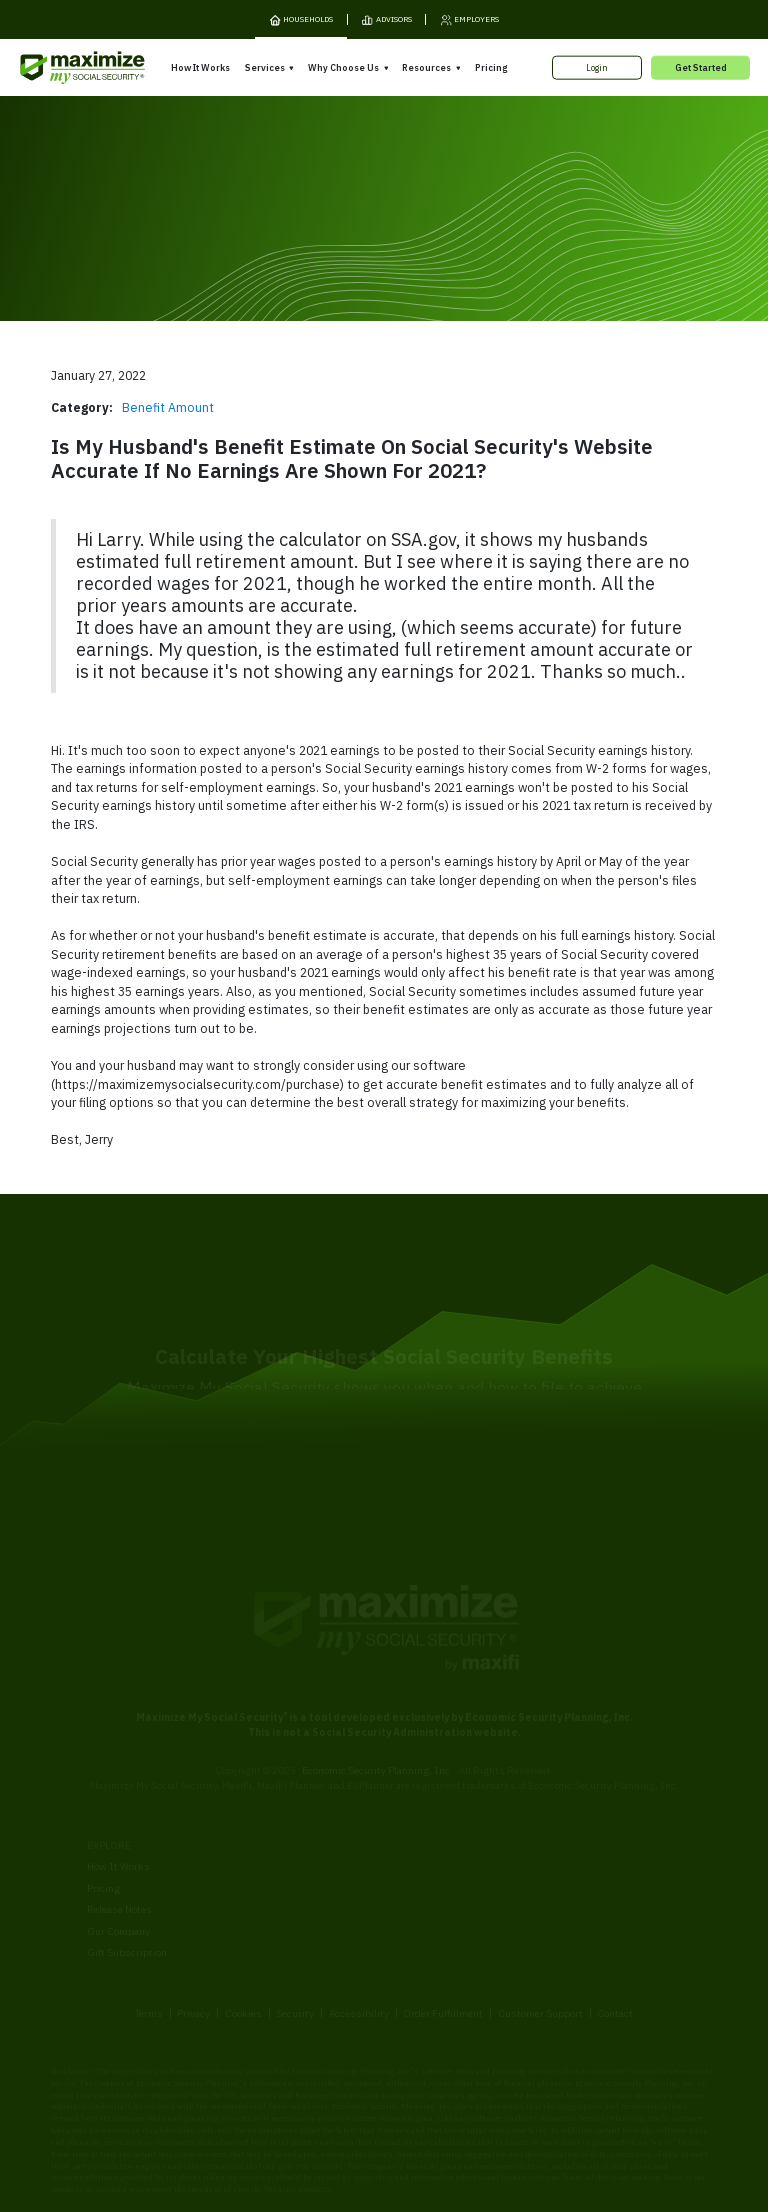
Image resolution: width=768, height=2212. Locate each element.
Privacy (193, 1938)
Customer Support (540, 1938)
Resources (426, 67)
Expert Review (271, 1829)
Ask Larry (564, 1872)
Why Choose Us (343, 67)
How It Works (200, 67)
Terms (149, 1938)
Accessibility (359, 1938)
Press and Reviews (434, 1903)
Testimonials (420, 1881)
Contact (615, 1938)
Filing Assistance (279, 1850)
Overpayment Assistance (297, 1872)
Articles (561, 1850)
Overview (260, 1807)
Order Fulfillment (443, 1938)
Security (295, 1938)
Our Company (118, 1857)
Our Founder (420, 1860)
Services (265, 67)
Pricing (491, 67)
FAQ (553, 1915)
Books (557, 1829)
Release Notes (119, 1835)
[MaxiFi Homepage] (59, 67)
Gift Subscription (127, 1878)
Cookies (243, 1938)
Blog (553, 1893)
